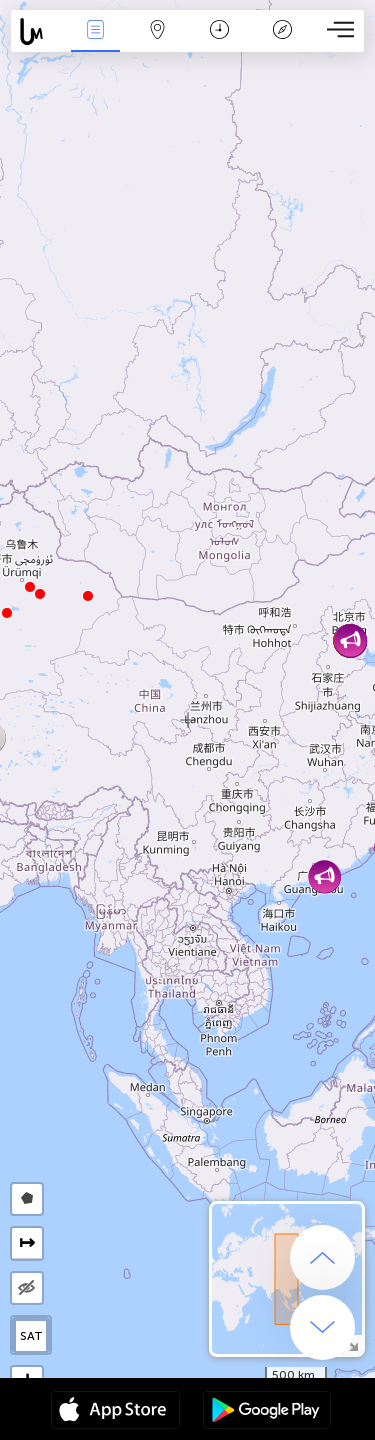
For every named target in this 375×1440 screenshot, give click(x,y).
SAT (31, 1336)
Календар (219, 31)
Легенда (282, 31)
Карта (158, 31)
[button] (30, 587)
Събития (95, 31)
